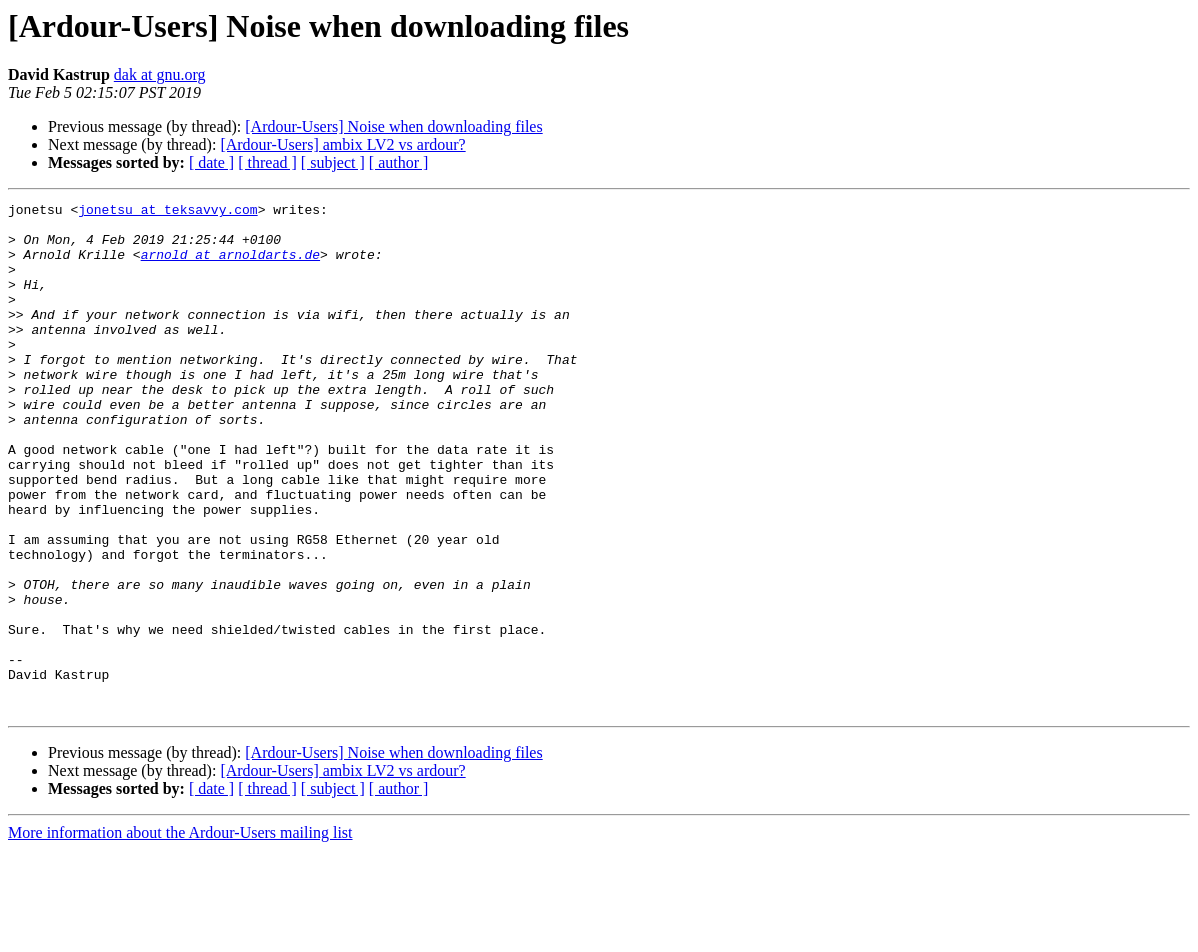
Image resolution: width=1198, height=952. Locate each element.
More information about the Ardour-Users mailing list (180, 934)
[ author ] (399, 162)
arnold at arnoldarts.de (230, 266)
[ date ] (211, 162)
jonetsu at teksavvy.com (167, 212)
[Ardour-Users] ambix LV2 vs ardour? (342, 144)
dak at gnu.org (160, 74)
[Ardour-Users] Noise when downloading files (393, 126)
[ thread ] (267, 162)
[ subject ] (333, 162)
